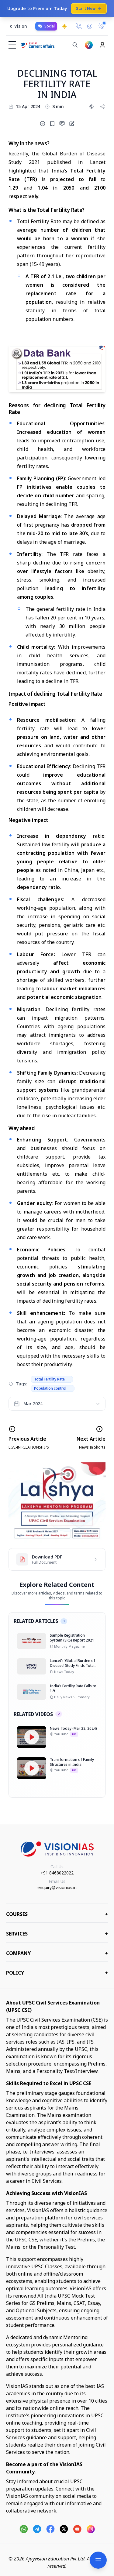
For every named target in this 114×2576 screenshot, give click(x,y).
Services (57, 1933)
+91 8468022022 (57, 1873)
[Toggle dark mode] (64, 26)
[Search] (75, 44)
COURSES (57, 1914)
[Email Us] (89, 26)
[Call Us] (79, 26)
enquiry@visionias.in (57, 1887)
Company (57, 1953)
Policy (57, 1972)
